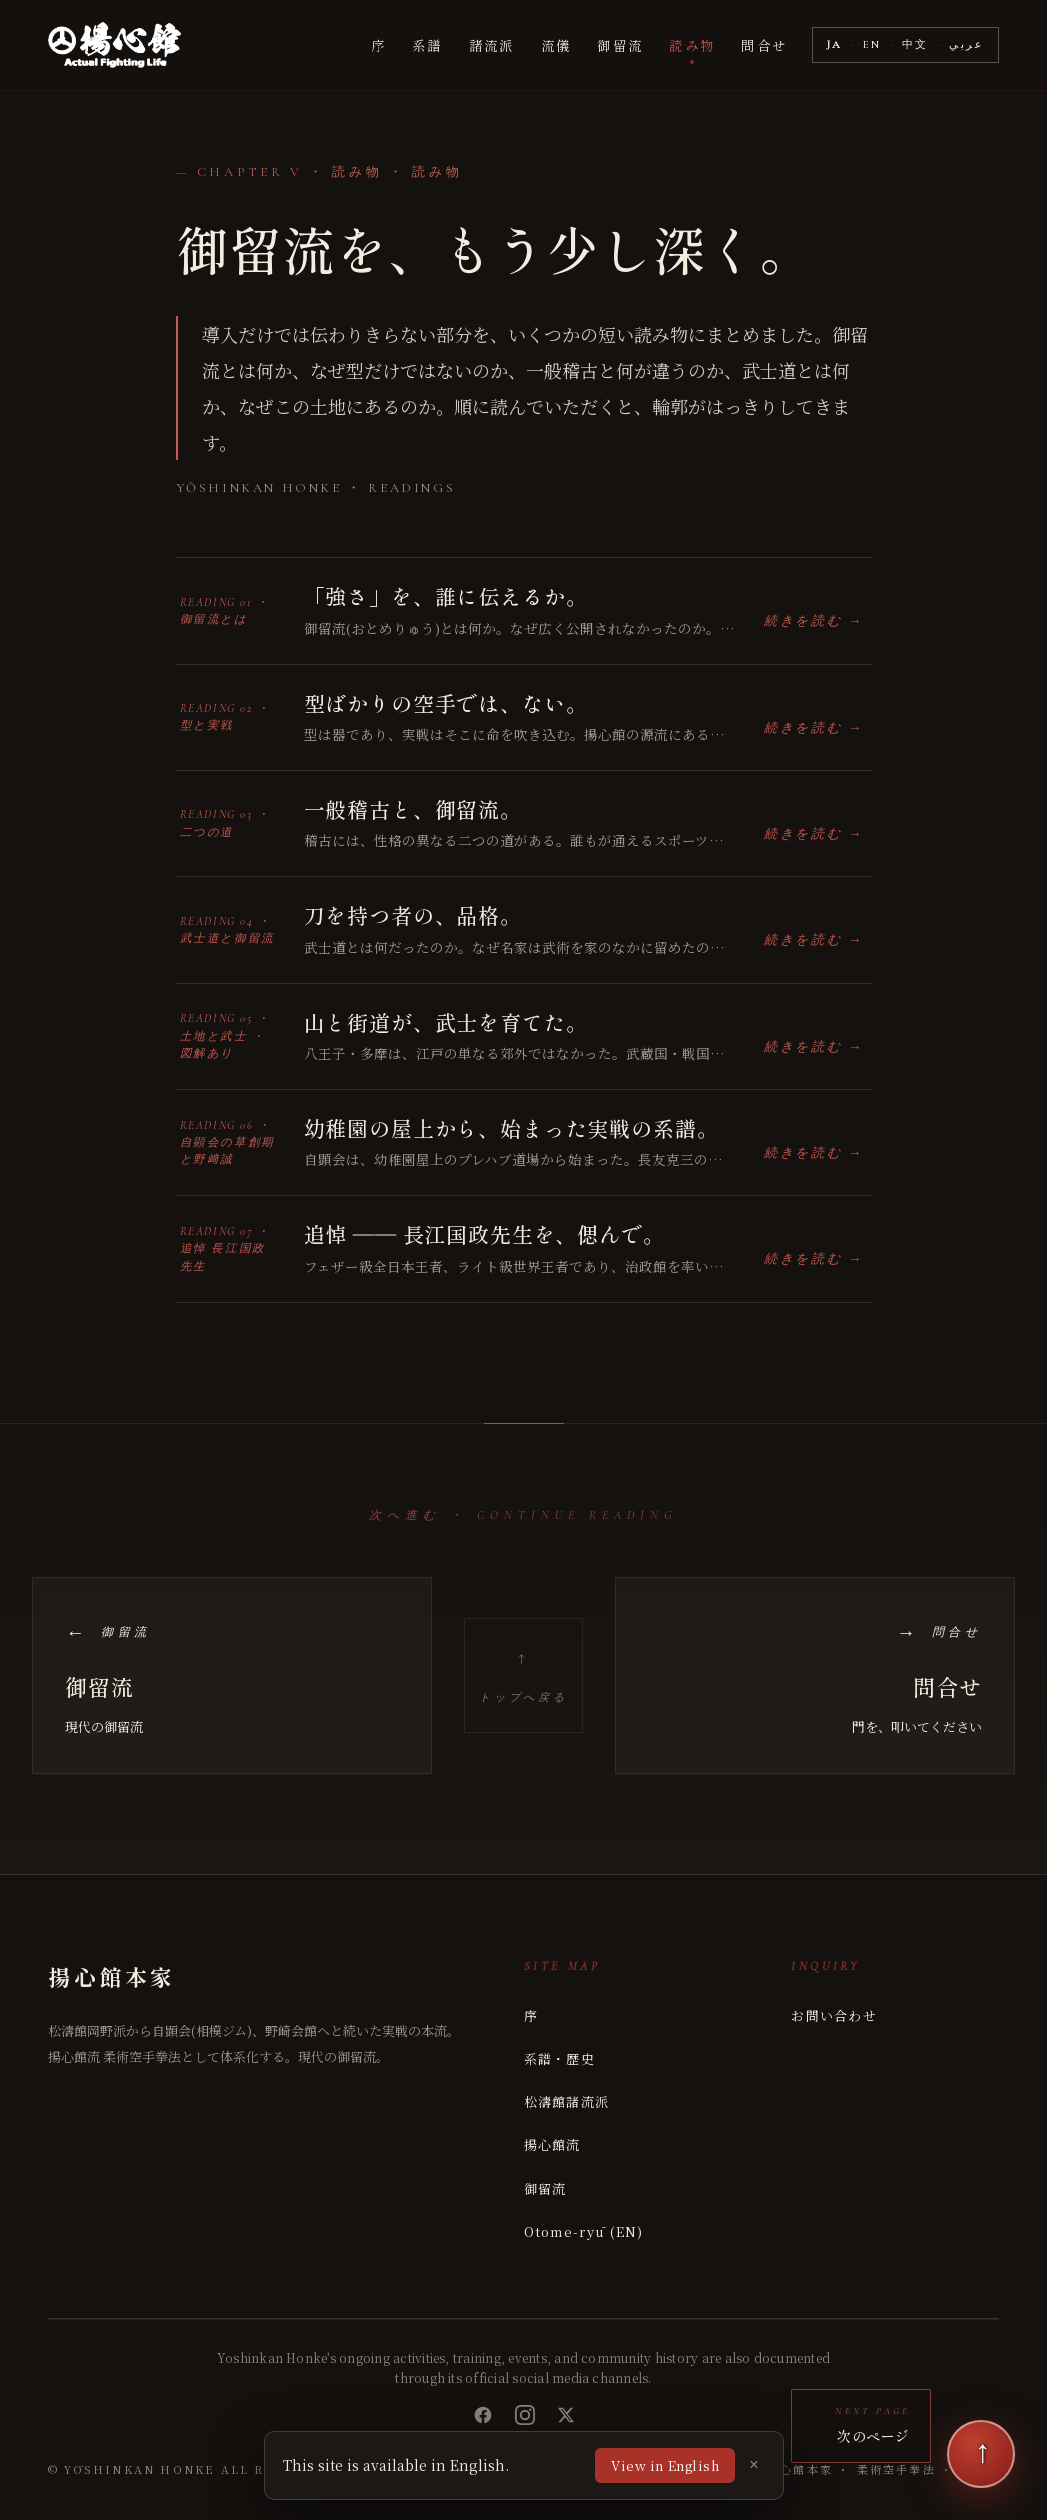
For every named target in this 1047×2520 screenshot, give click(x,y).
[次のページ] (981, 2454)
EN (872, 44)
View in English (665, 2465)
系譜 (427, 45)
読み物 (692, 45)
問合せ (764, 45)
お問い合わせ (834, 2015)
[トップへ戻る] (523, 1675)
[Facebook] (483, 2415)
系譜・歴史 (560, 2058)
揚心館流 (552, 2144)
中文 (915, 44)
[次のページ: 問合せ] (815, 1675)
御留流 (620, 45)
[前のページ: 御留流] (232, 1675)
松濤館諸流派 (567, 2101)
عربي (966, 44)
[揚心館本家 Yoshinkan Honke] (114, 45)
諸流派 (492, 45)
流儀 (556, 45)
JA (835, 44)
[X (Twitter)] (566, 2415)
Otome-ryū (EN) (584, 2231)
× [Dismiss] (753, 2464)
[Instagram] (525, 2415)
